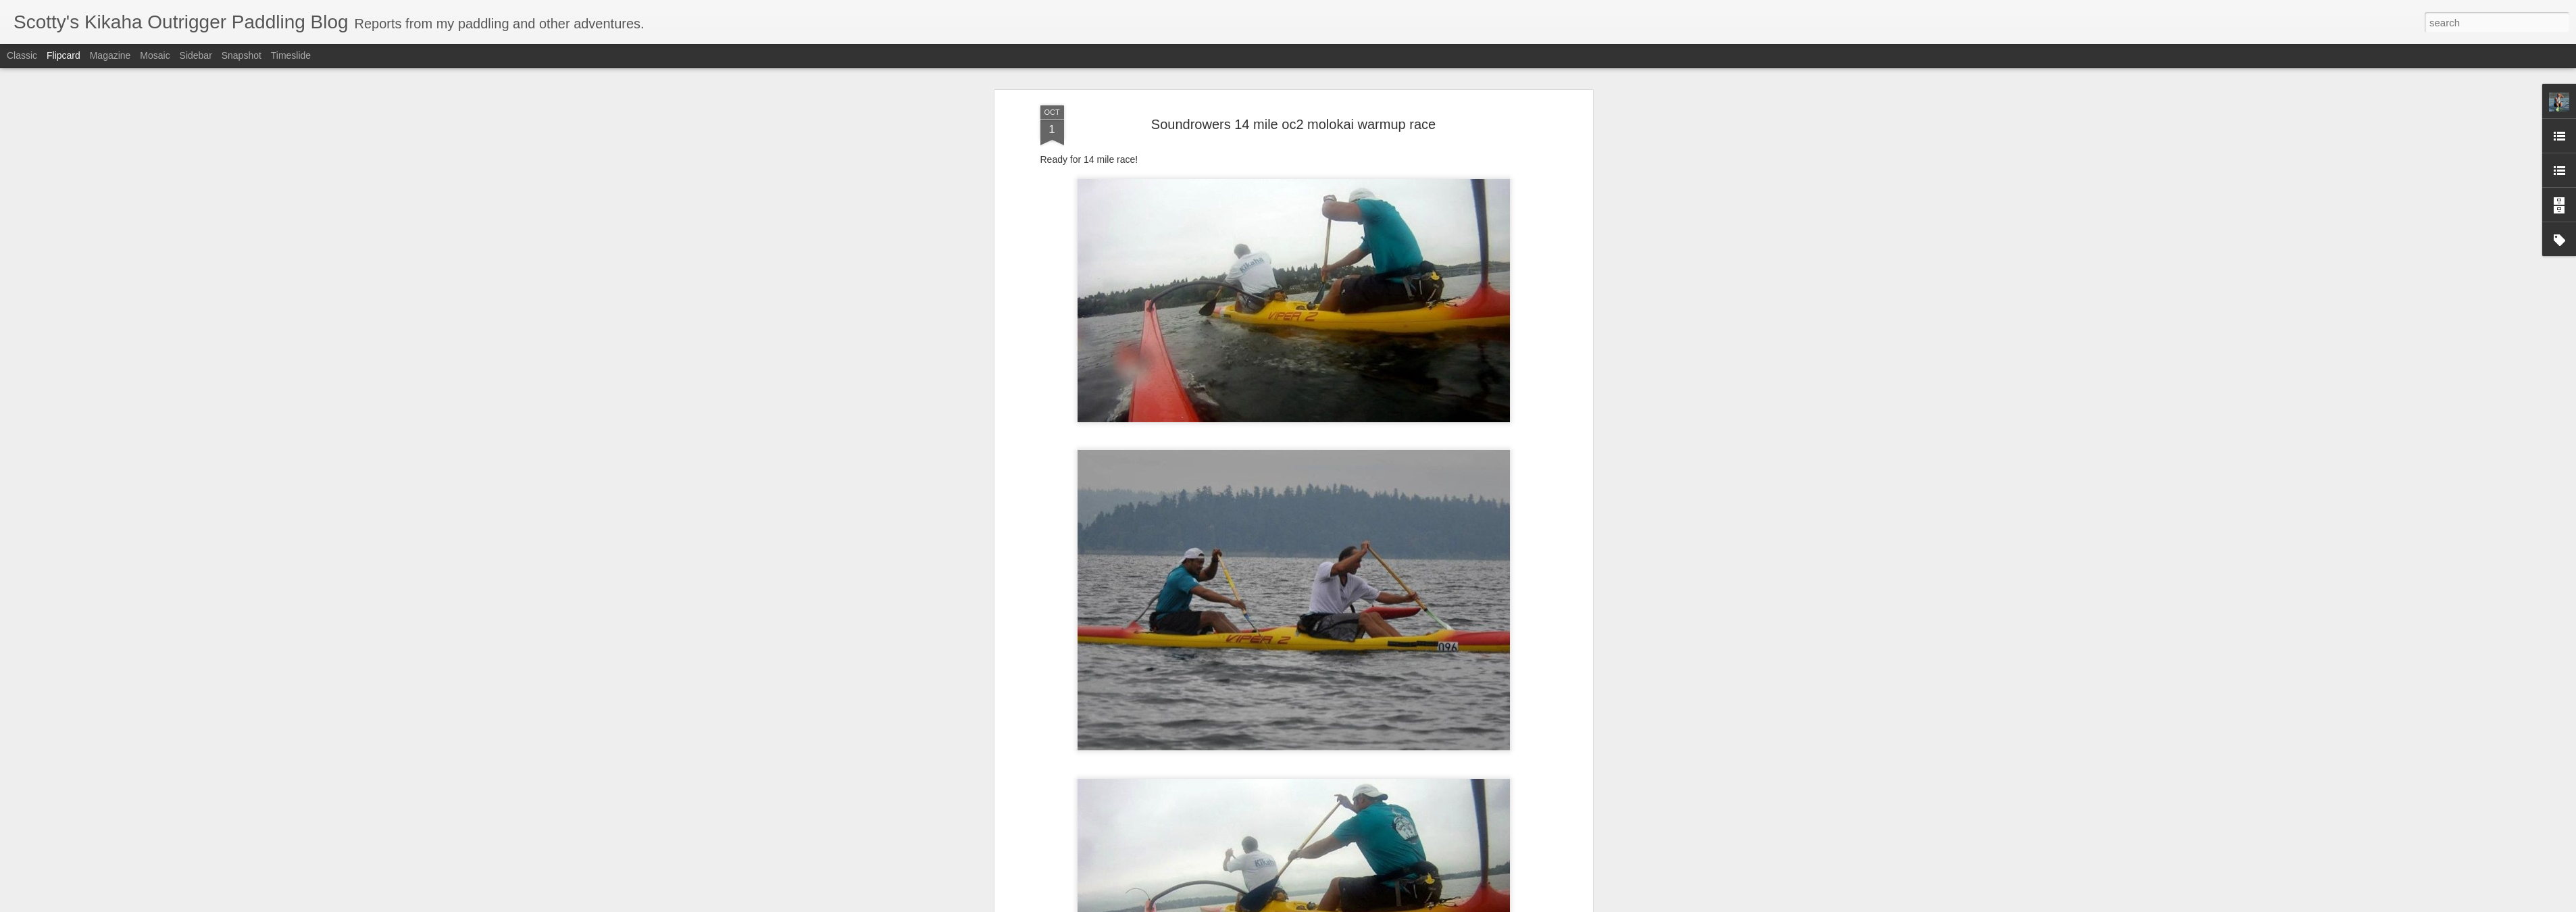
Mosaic (155, 55)
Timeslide (291, 55)
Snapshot (241, 55)
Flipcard (63, 55)
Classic (22, 55)
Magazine (110, 55)
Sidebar (196, 55)
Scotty (1353, 194)
